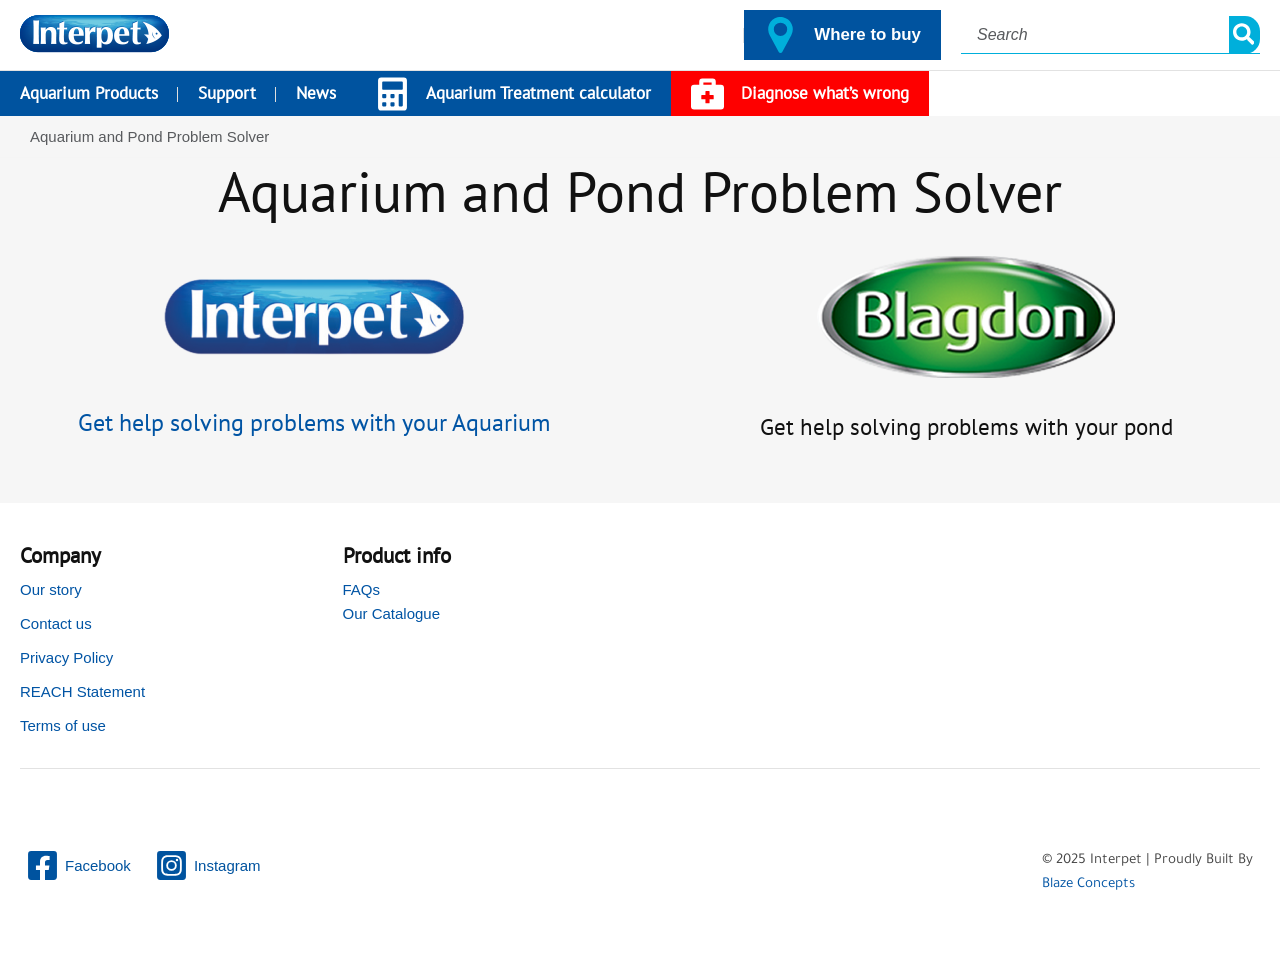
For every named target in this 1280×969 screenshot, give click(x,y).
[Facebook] (78, 865)
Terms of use (63, 725)
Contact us (56, 623)
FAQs (362, 589)
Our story (51, 589)
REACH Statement (82, 691)
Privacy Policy (66, 657)
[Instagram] (208, 865)
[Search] (1245, 35)
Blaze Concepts (1088, 884)
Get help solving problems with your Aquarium (314, 422)
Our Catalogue (392, 613)
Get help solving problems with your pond (966, 425)
